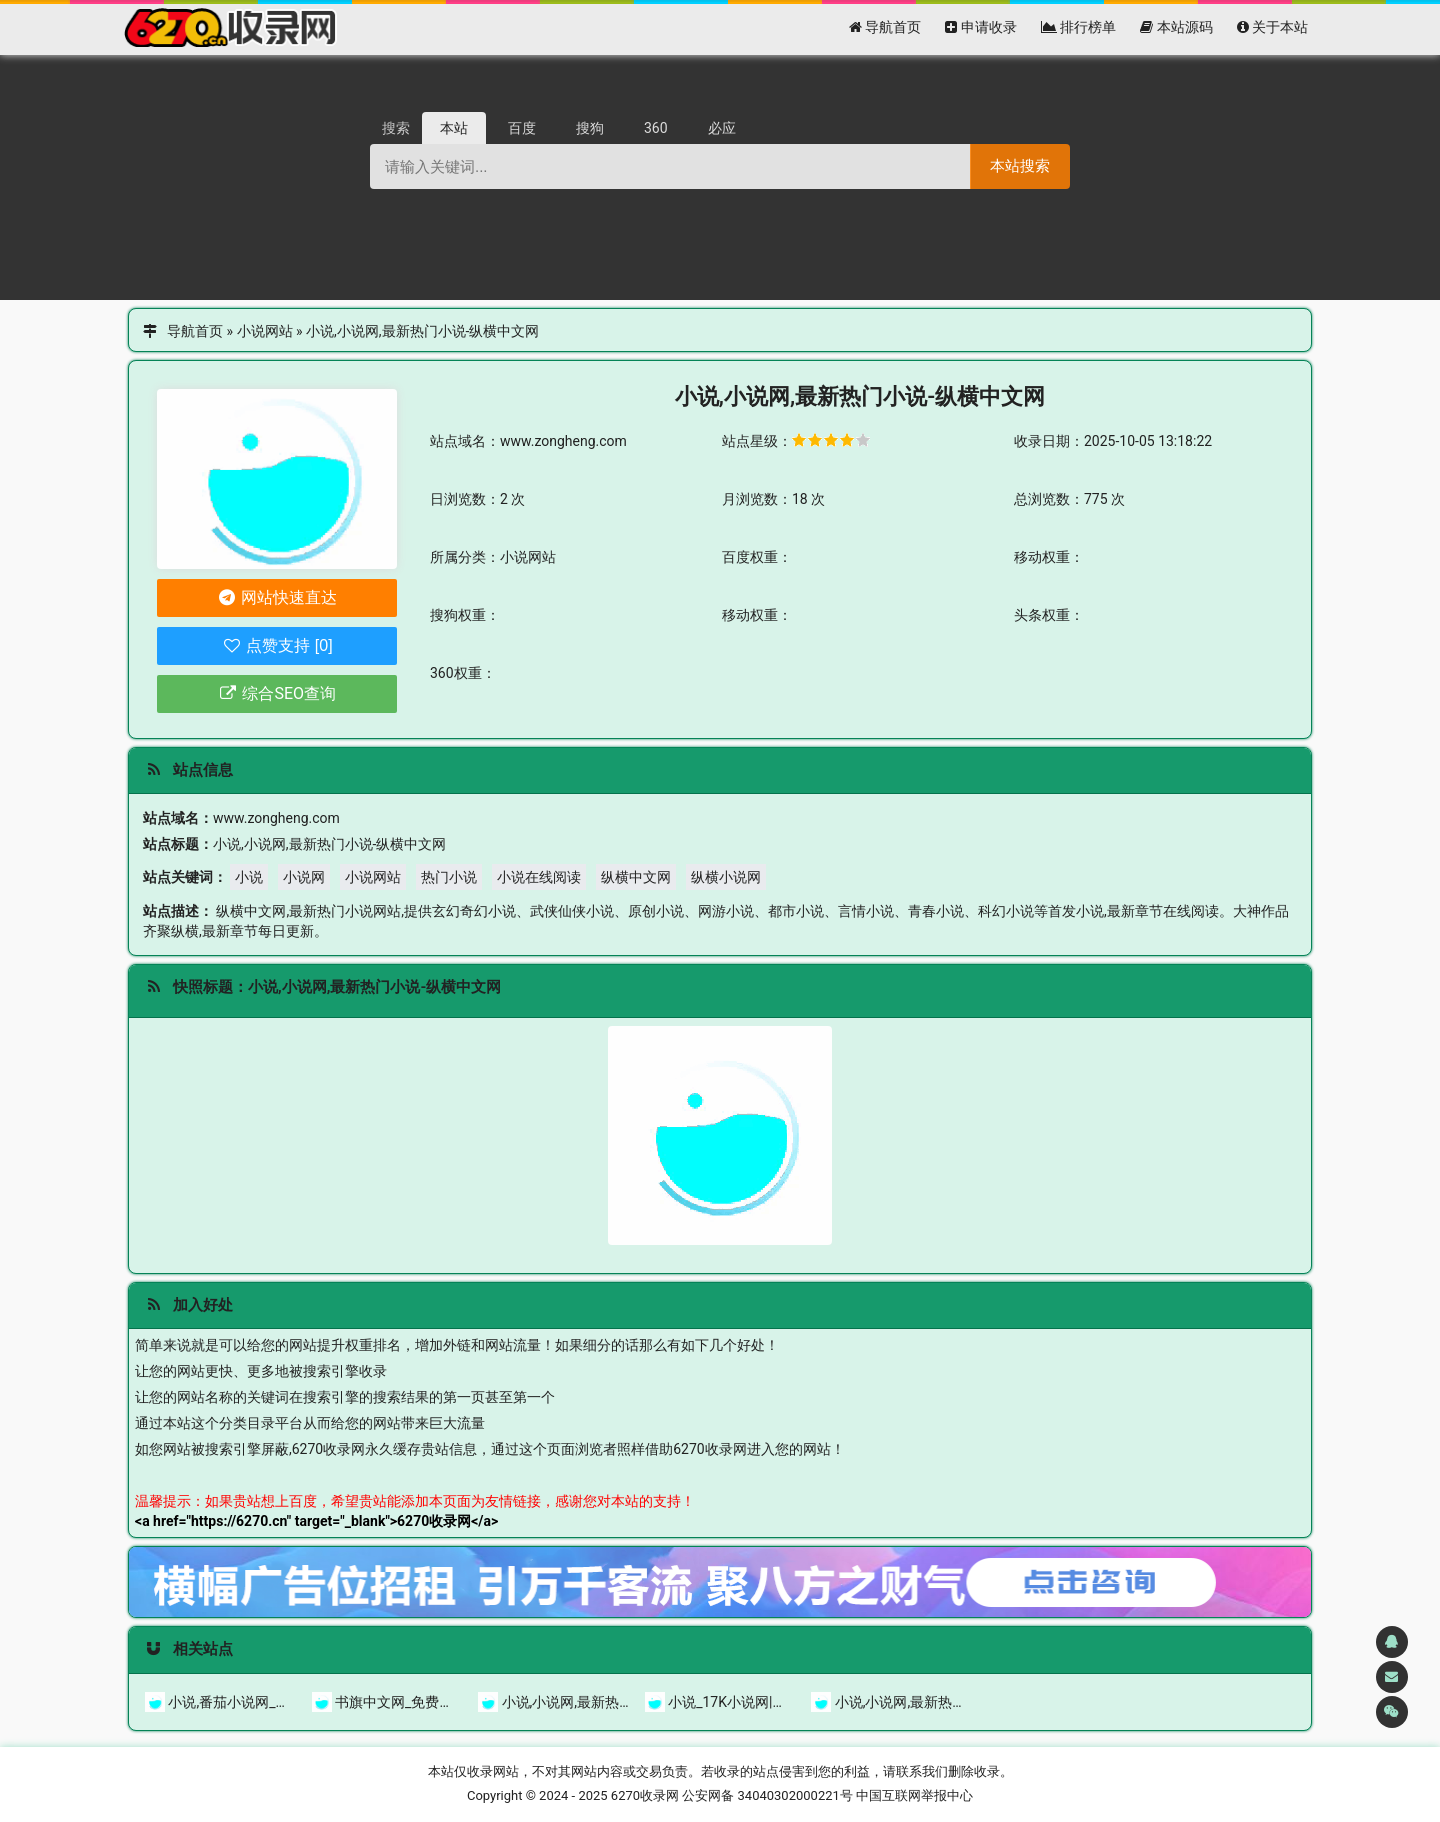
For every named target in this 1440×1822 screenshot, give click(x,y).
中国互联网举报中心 (914, 1795)
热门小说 (449, 877)
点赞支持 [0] (276, 645)
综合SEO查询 (277, 693)
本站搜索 (1020, 165)
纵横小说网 (726, 877)
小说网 (304, 877)
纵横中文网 (636, 877)
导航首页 (195, 331)
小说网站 (265, 331)
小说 (249, 877)
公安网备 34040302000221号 (767, 1795)
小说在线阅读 (539, 877)
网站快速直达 (277, 597)
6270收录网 (645, 1795)
